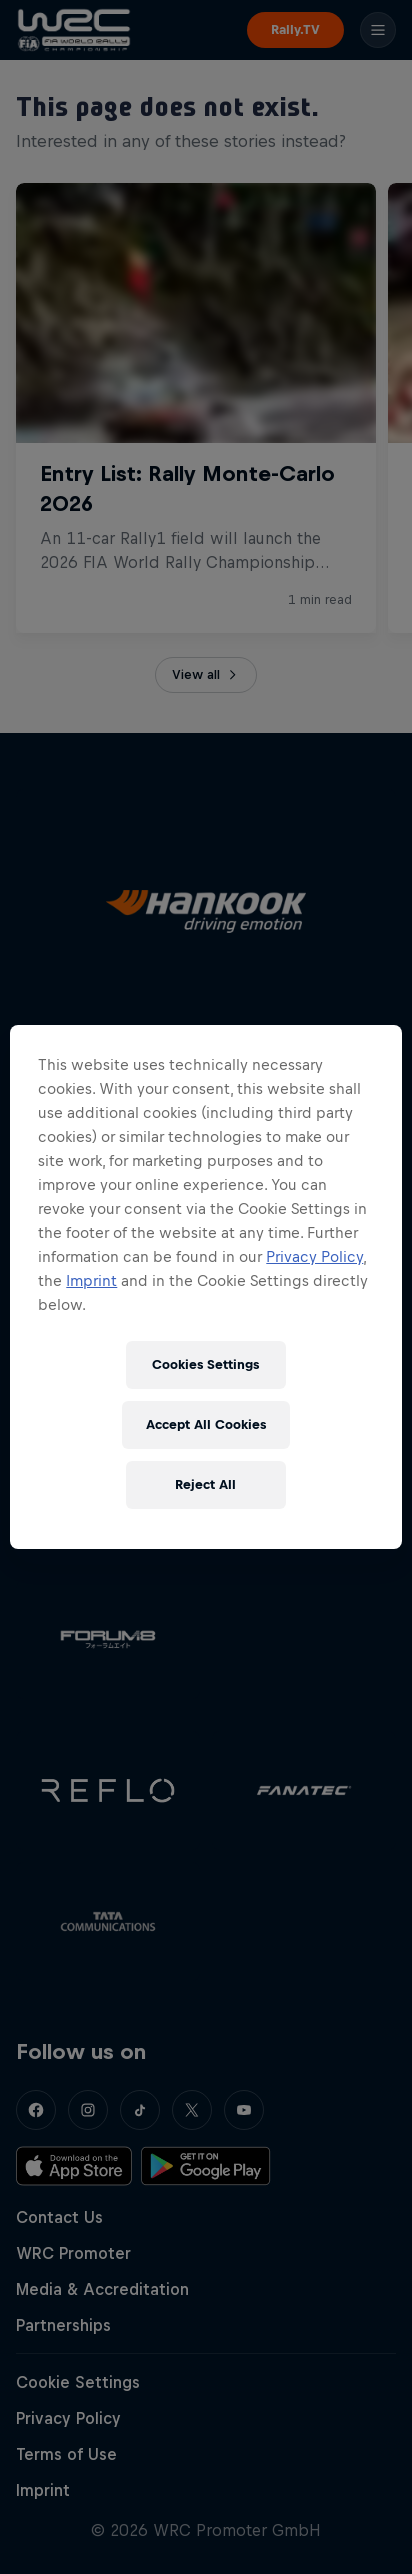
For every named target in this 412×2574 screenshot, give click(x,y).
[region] (205, 1287)
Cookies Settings (205, 1364)
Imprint (91, 1280)
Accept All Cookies (206, 1424)
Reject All (205, 1484)
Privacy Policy (314, 1256)
